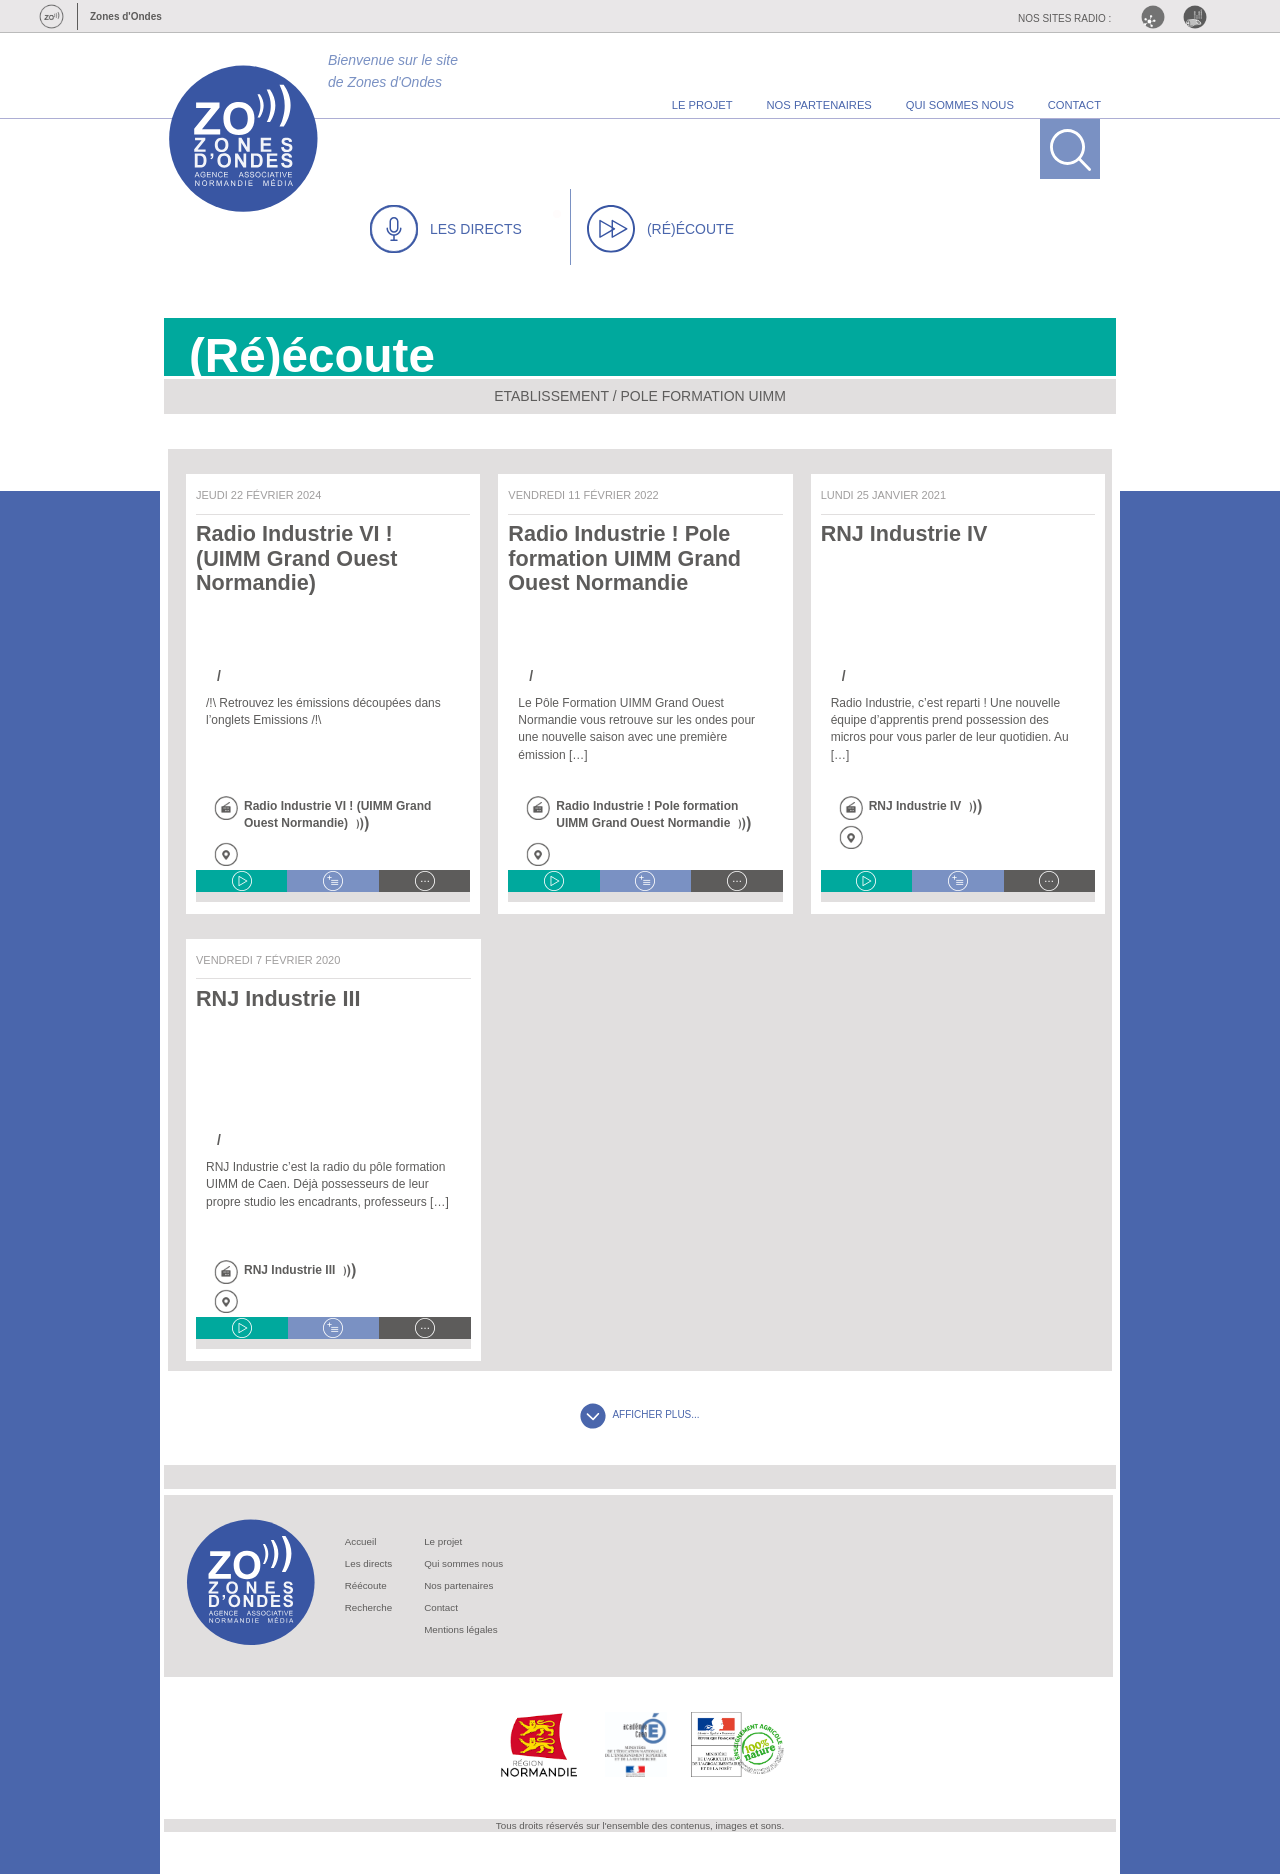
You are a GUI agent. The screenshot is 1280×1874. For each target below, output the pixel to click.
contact (1074, 105)
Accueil (361, 1541)
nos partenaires (819, 105)
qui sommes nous (960, 105)
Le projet (443, 1541)
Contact (441, 1607)
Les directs (368, 1563)
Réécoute (366, 1585)
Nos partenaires (458, 1585)
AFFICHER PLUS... (639, 1414)
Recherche (368, 1607)
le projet (702, 105)
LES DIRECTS (446, 229)
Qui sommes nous (463, 1563)
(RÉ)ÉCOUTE (660, 229)
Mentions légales (461, 1629)
